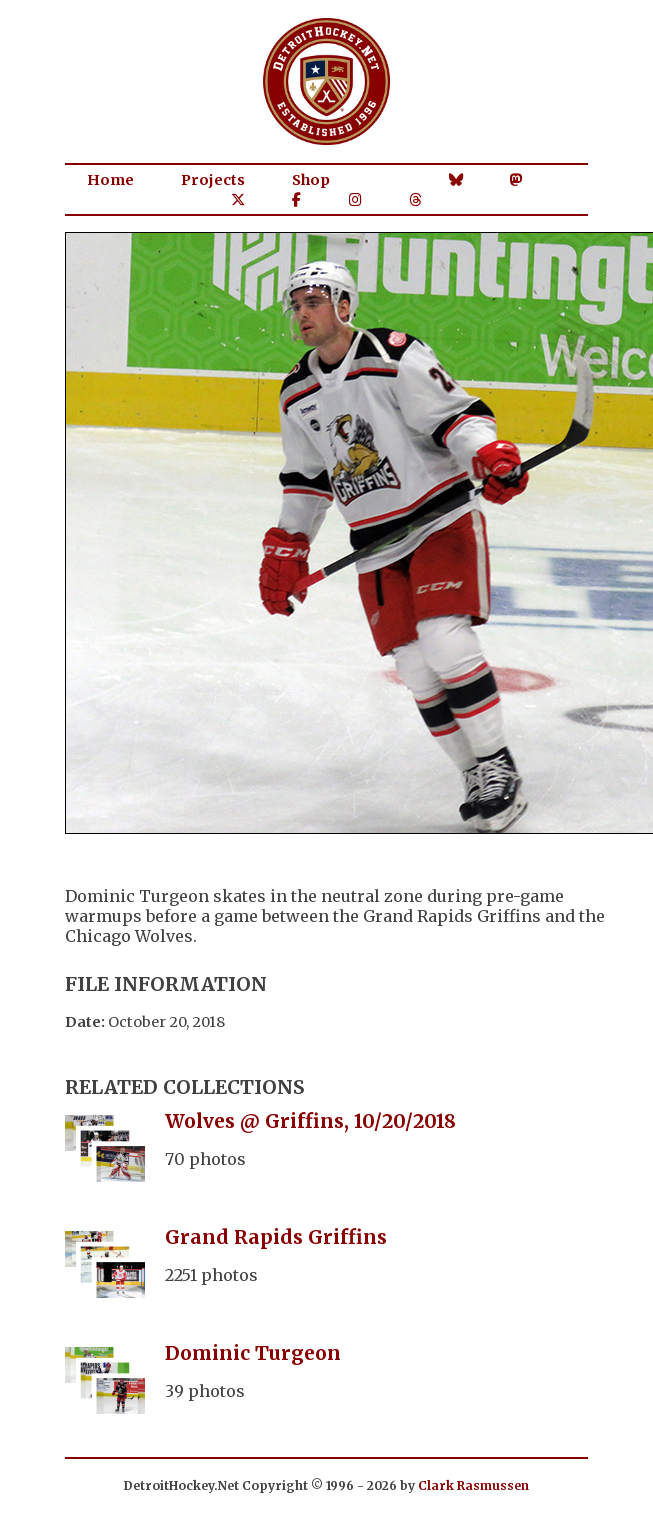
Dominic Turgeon (253, 1353)
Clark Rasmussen (473, 1485)
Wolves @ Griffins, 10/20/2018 (310, 1121)
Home (110, 180)
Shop (311, 180)
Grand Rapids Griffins (276, 1237)
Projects (213, 180)
